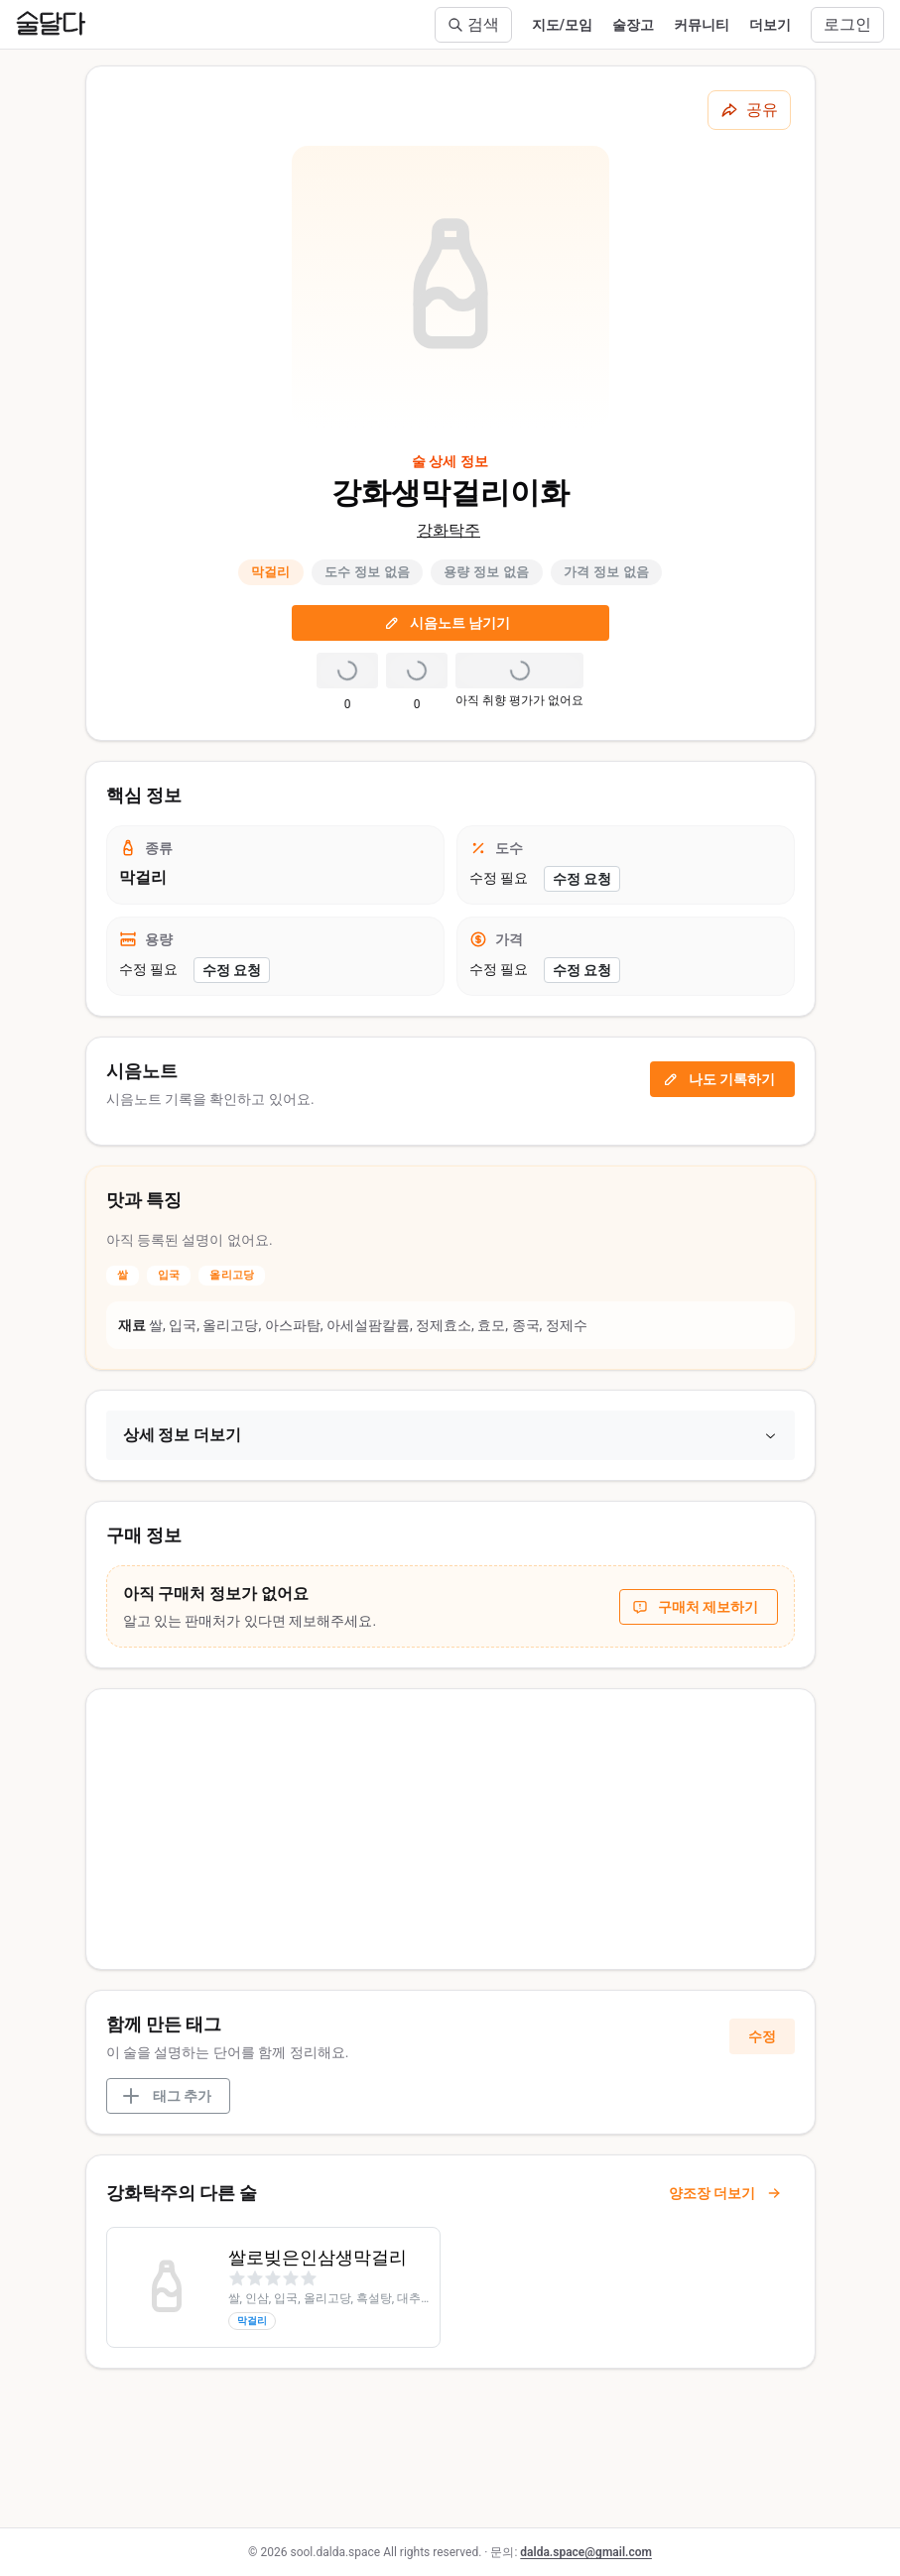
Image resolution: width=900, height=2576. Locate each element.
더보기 (770, 25)
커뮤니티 (701, 25)
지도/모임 (562, 25)
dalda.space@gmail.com (586, 2552)
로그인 (847, 24)
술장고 (633, 25)
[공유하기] (749, 110)
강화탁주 (448, 530)
